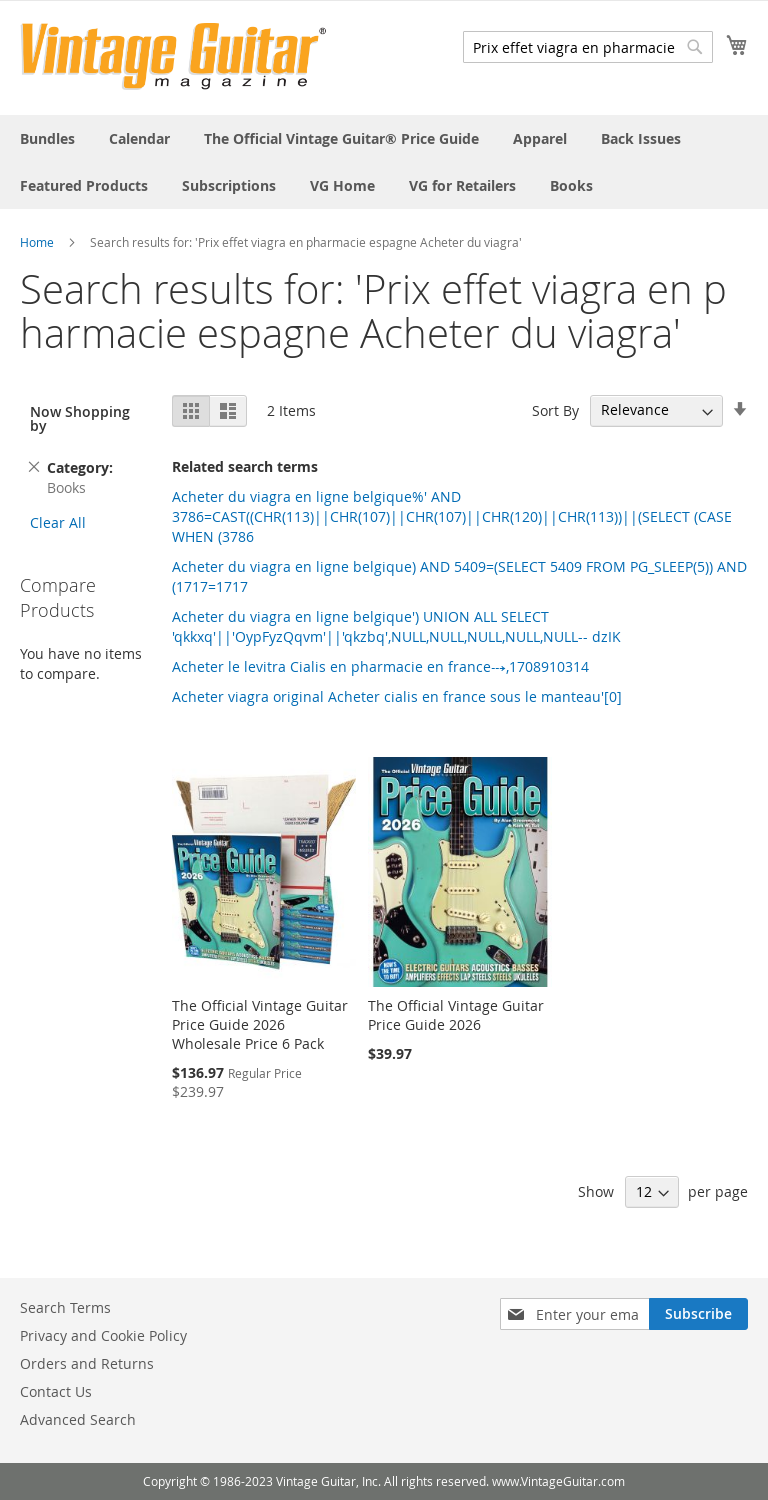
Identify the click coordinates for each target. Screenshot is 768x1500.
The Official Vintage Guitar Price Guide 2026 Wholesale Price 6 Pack (260, 1024)
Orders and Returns (87, 1363)
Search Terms (65, 1307)
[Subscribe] (698, 1314)
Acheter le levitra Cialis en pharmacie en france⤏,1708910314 (380, 666)
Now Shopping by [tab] (80, 418)
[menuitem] (47, 138)
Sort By (555, 409)
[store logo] (173, 56)
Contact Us (56, 1391)
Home (37, 242)
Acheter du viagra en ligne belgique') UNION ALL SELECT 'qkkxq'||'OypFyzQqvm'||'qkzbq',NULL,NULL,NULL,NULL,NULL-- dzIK (396, 626)
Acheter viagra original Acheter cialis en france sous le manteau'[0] (397, 696)
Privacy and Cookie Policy (103, 1335)
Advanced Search (78, 1419)
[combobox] (588, 47)
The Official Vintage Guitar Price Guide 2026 (456, 1015)
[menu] (384, 162)
